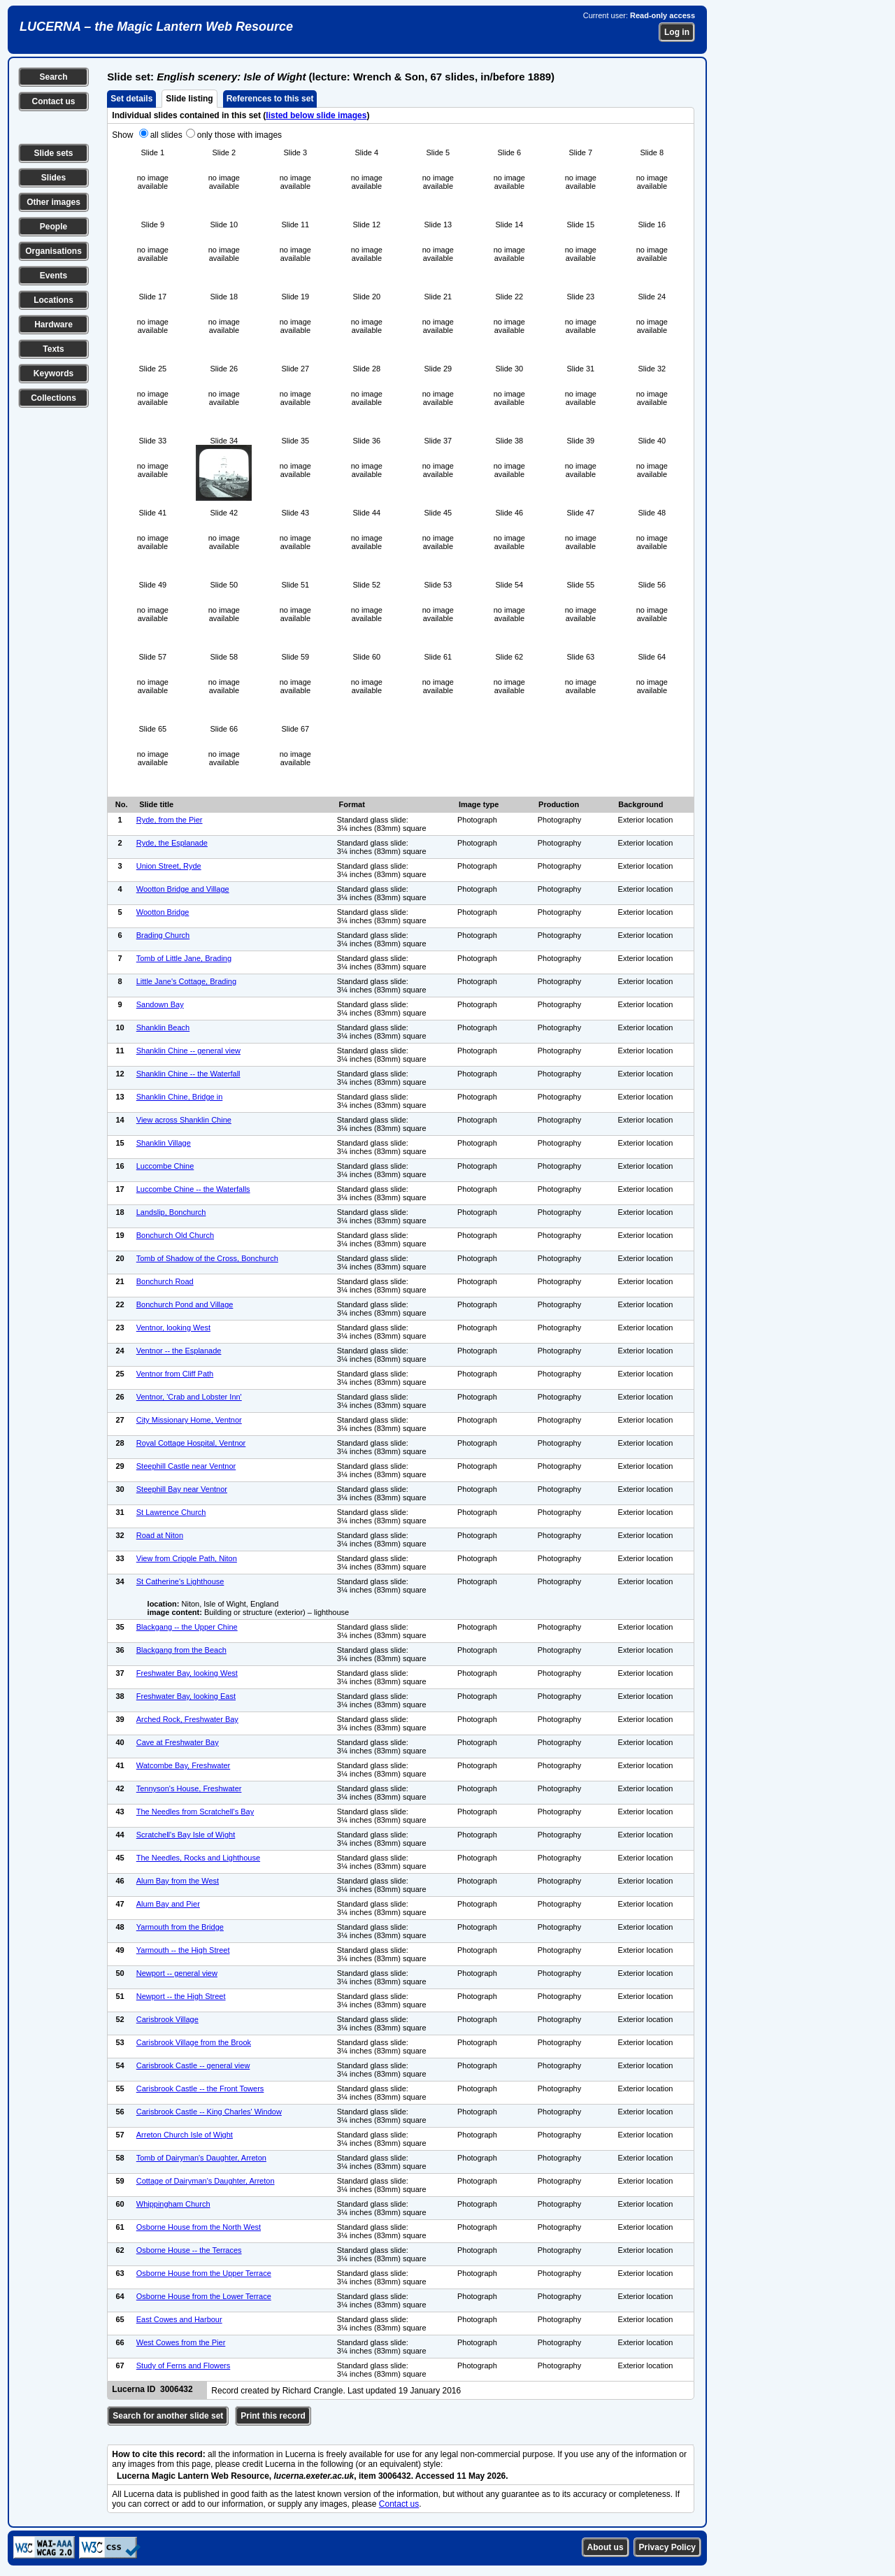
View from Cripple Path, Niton (186, 1558)
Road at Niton (159, 1535)
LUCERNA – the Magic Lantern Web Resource (156, 27)
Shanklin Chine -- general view (188, 1050)
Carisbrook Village (167, 2019)
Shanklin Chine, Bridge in (179, 1097)
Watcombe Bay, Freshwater (183, 1765)
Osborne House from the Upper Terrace (203, 2273)
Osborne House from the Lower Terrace (203, 2296)
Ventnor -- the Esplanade (179, 1350)
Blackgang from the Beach (181, 1650)
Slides (53, 178)
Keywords (53, 373)
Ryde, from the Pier (169, 820)
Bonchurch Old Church (175, 1235)
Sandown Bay (160, 1004)
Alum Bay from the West (177, 1881)
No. (121, 804)
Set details (131, 99)
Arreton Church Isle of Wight (184, 2134)
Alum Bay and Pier (168, 1904)
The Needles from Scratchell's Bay (195, 1811)
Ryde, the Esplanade (172, 843)
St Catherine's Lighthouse (180, 1581)
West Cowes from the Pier (181, 2342)
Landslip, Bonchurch (171, 1212)
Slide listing (189, 99)
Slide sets (53, 153)
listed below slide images (316, 115)
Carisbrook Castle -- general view (193, 2065)
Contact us (53, 101)
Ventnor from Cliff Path (174, 1373)
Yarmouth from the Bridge (180, 1927)
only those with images (239, 135)
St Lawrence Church (171, 1512)
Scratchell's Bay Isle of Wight (186, 1834)
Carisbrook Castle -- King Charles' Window (209, 2111)
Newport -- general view (176, 1973)
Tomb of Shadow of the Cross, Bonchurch (207, 1258)
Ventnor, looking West (173, 1327)
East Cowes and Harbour (179, 2319)
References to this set (270, 99)
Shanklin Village (163, 1143)
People (53, 227)
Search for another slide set (168, 2416)
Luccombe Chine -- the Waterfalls (193, 1189)
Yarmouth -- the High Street (183, 1950)
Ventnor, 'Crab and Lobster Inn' (189, 1397)
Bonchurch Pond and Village (185, 1304)
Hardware (53, 324)
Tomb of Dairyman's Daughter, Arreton (201, 2158)
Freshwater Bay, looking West (187, 1673)
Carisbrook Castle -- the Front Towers (200, 2088)
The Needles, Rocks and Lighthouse (198, 1857)
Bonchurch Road (165, 1281)
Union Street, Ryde (168, 866)
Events (53, 275)
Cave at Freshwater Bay (177, 1742)
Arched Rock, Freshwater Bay (187, 1719)
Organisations (53, 251)
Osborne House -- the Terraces (189, 2250)
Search (53, 77)
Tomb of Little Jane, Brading (183, 958)
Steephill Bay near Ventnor (181, 1489)
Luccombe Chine (165, 1166)
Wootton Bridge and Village (182, 889)
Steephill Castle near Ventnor (186, 1466)
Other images (53, 202)
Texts (53, 349)
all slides (166, 135)
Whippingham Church (173, 2204)
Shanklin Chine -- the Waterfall (188, 1073)
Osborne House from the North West (198, 2227)
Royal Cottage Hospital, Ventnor (191, 1443)
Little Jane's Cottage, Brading (186, 981)
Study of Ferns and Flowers (183, 2365)
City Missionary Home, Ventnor (189, 1420)
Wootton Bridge (162, 912)
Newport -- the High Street (181, 1996)
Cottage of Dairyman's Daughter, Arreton (205, 2181)
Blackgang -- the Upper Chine (187, 1627)
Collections (53, 398)
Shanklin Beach (162, 1027)
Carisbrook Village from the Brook (193, 2042)
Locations (53, 300)
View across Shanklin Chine (183, 1120)
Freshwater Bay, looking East (186, 1696)
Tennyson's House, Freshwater (189, 1788)
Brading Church (162, 935)
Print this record (273, 2416)
